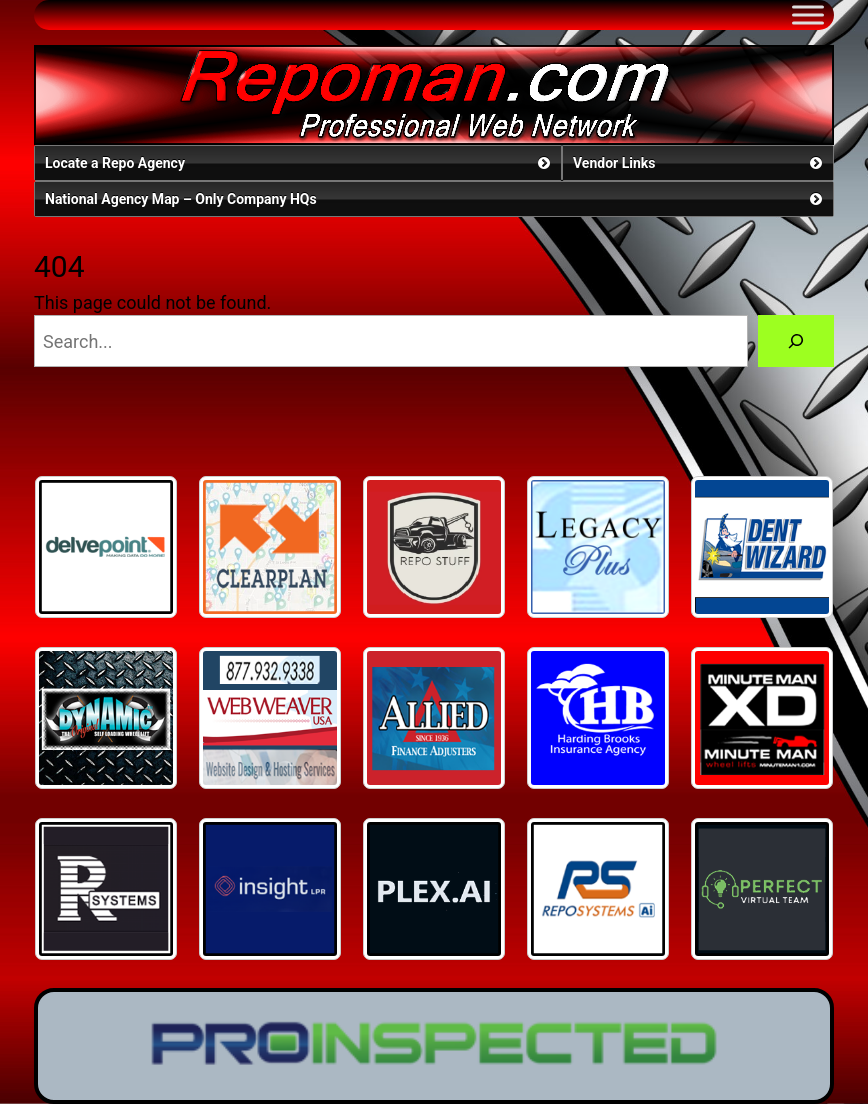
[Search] (796, 341)
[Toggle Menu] (808, 14)
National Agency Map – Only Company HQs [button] (435, 199)
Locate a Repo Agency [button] (299, 163)
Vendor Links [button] (699, 163)
